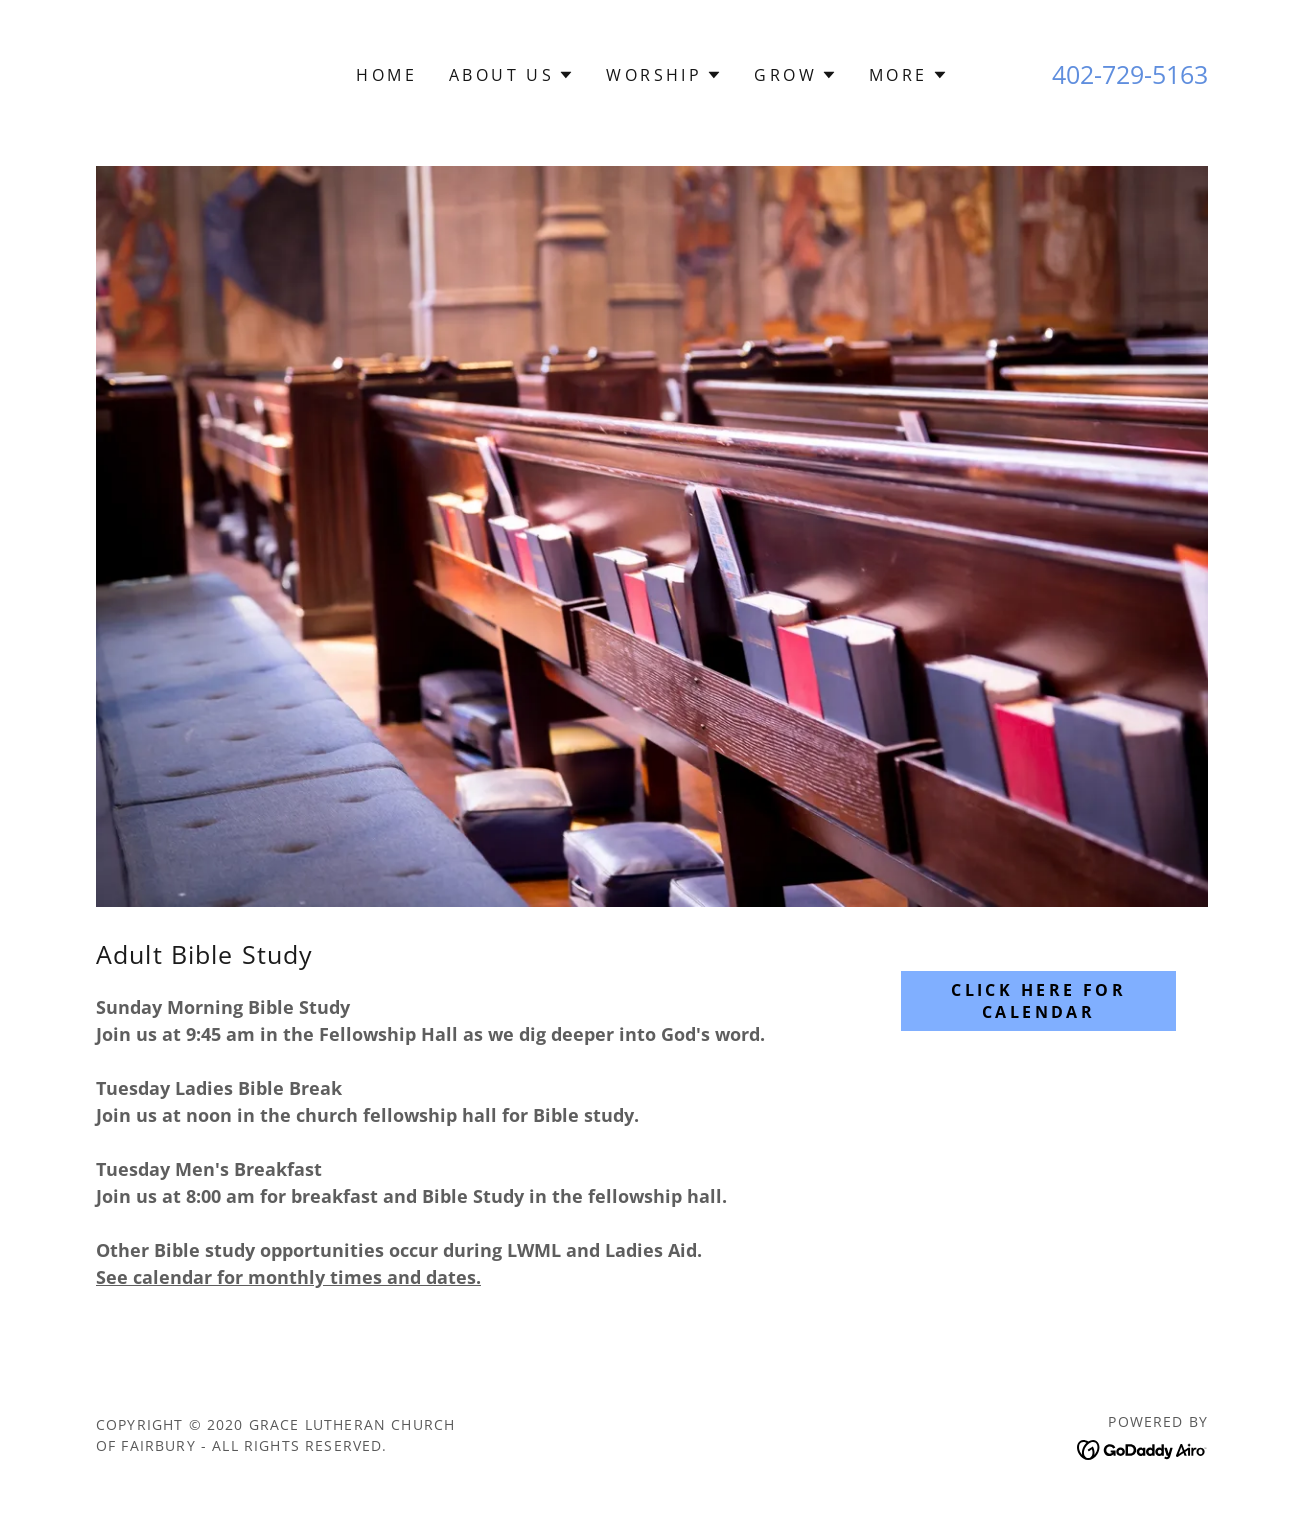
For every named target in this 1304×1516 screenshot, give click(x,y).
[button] (511, 75)
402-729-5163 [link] (1130, 74)
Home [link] (386, 75)
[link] (1142, 1448)
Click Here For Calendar (1038, 1001)
